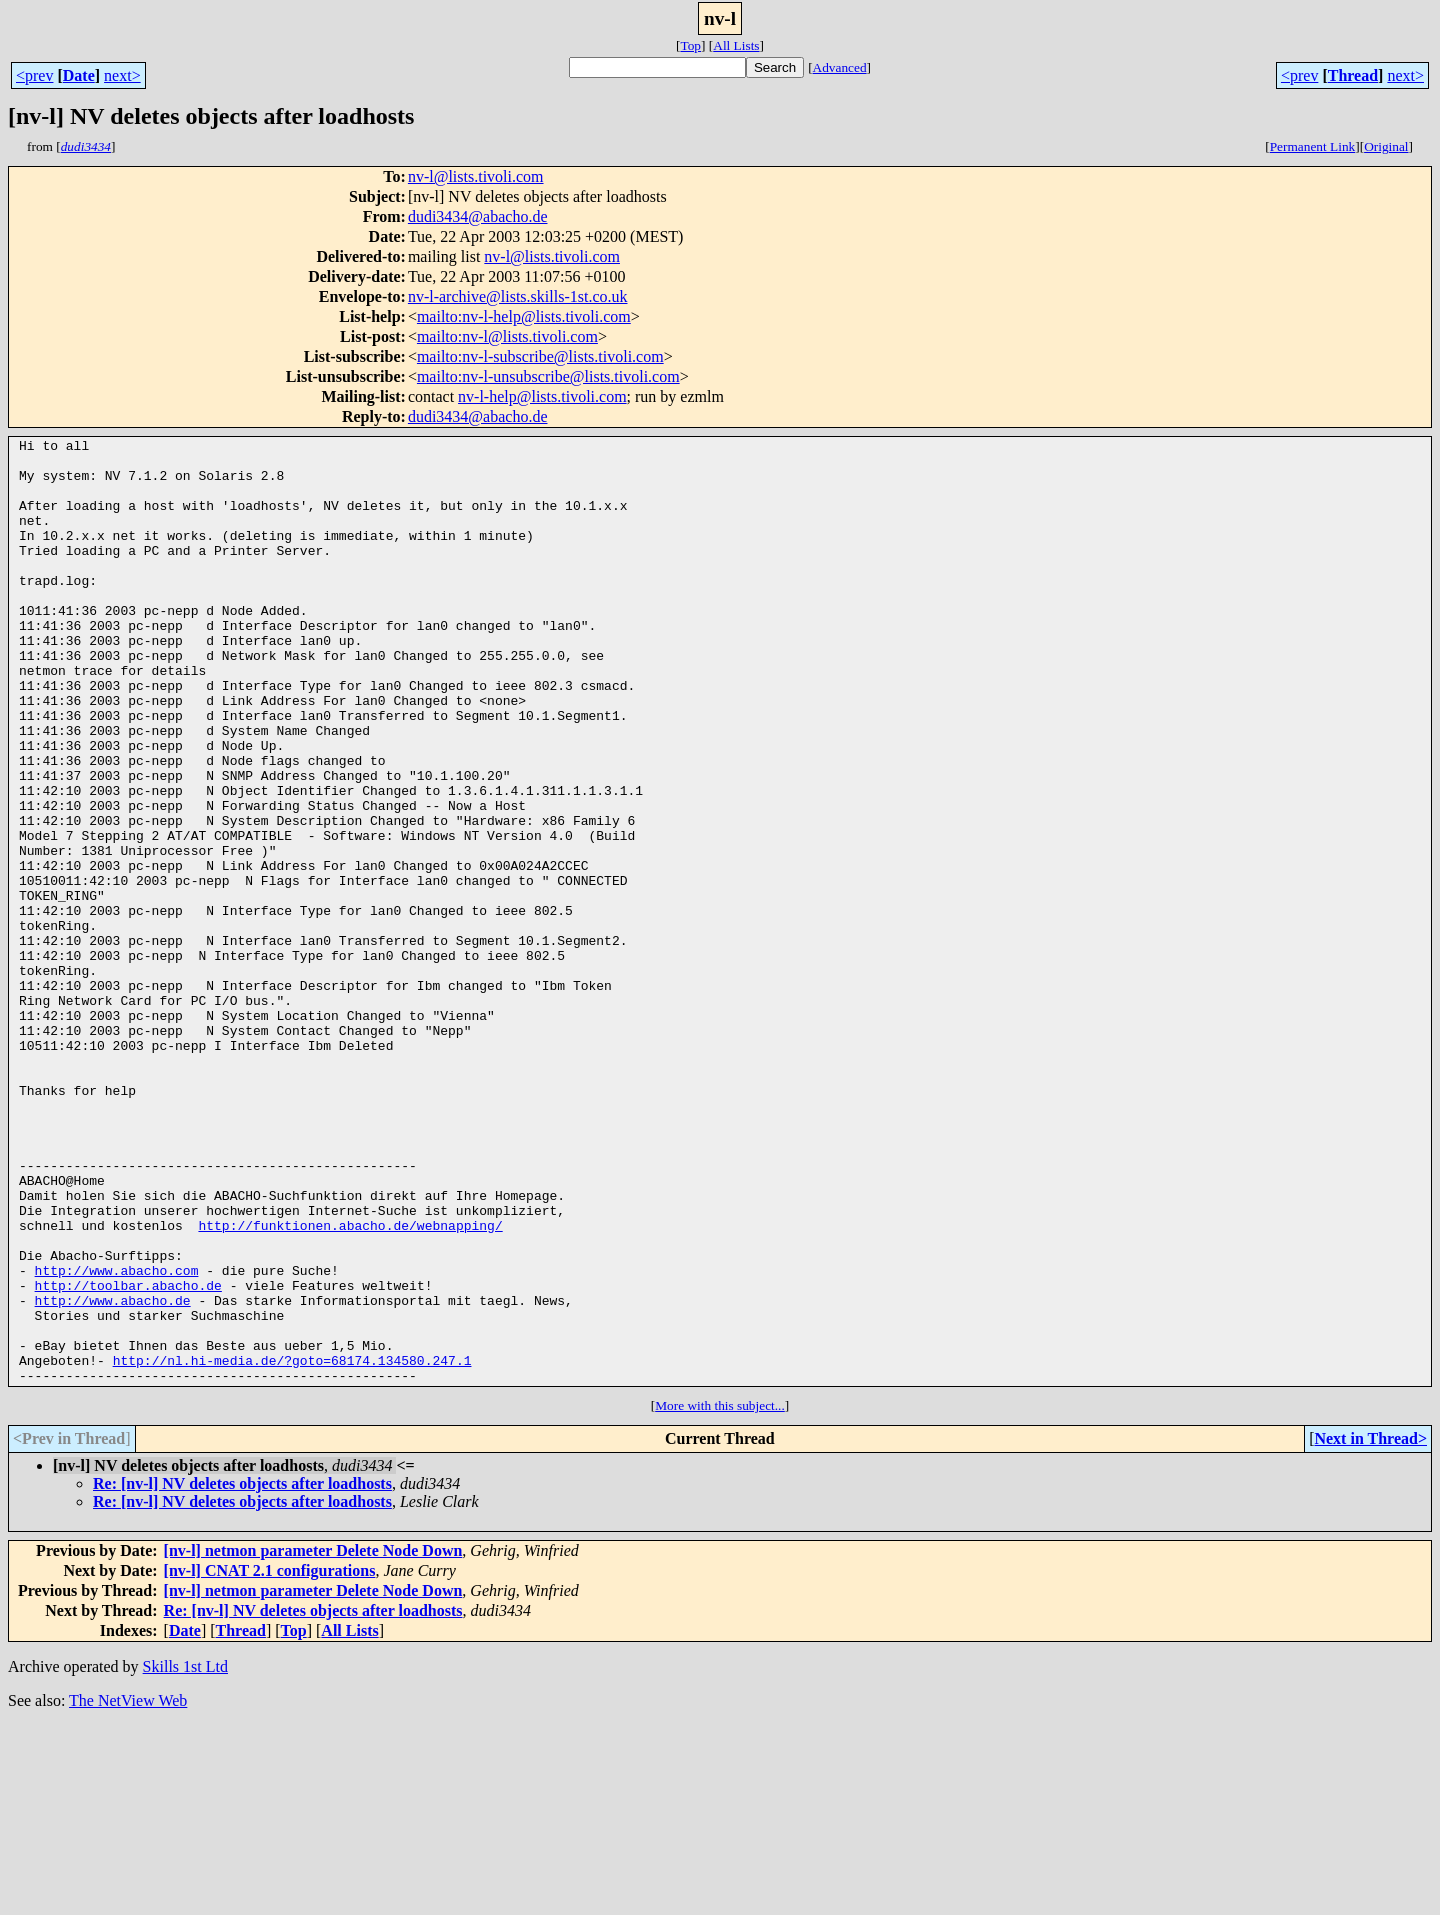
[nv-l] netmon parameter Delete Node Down (313, 1739)
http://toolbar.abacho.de (128, 1456)
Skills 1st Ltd (185, 1855)
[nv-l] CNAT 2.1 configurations (270, 1759)
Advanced (840, 67)
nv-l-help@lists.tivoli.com (542, 396)
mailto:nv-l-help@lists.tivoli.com (524, 316)
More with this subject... (720, 1594)
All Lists (736, 45)
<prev (34, 75)
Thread (1353, 75)
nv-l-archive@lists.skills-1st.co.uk (518, 296)
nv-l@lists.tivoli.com (476, 176)
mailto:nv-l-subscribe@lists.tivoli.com (540, 356)
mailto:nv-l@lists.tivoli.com (507, 336)
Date (79, 75)
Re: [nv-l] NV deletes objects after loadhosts (242, 1672)
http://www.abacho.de (113, 1474)
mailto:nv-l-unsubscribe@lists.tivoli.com (548, 376)
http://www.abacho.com (117, 1438)
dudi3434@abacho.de (478, 216)
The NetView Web (128, 1889)
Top (690, 45)
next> (122, 75)
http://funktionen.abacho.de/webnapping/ (350, 1384)
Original (1386, 146)
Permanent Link (1313, 146)
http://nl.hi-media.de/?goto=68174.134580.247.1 (292, 1546)
